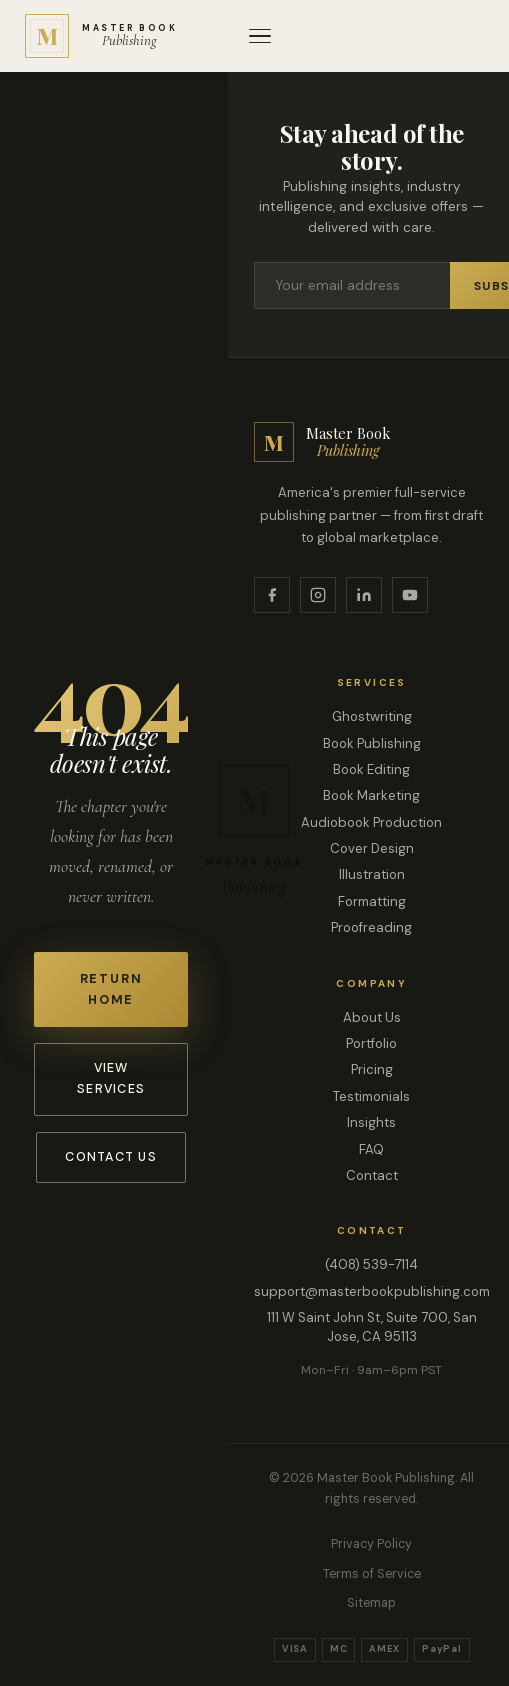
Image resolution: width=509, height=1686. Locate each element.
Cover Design (372, 848)
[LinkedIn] (364, 595)
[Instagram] (318, 595)
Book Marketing (371, 795)
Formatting (372, 901)
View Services (111, 1078)
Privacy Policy (371, 1544)
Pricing (372, 1069)
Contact (372, 1175)
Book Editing (371, 769)
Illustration (372, 874)
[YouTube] (410, 595)
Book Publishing (372, 743)
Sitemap (371, 1603)
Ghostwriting (372, 716)
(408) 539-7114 (371, 1264)
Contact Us (110, 1157)
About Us (372, 1017)
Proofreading (371, 927)
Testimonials (371, 1096)
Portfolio (371, 1043)
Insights (371, 1122)
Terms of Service (372, 1574)
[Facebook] (272, 595)
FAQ (371, 1149)
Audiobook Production (371, 822)
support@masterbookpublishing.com (372, 1291)
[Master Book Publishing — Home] (101, 36)
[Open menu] (260, 36)
